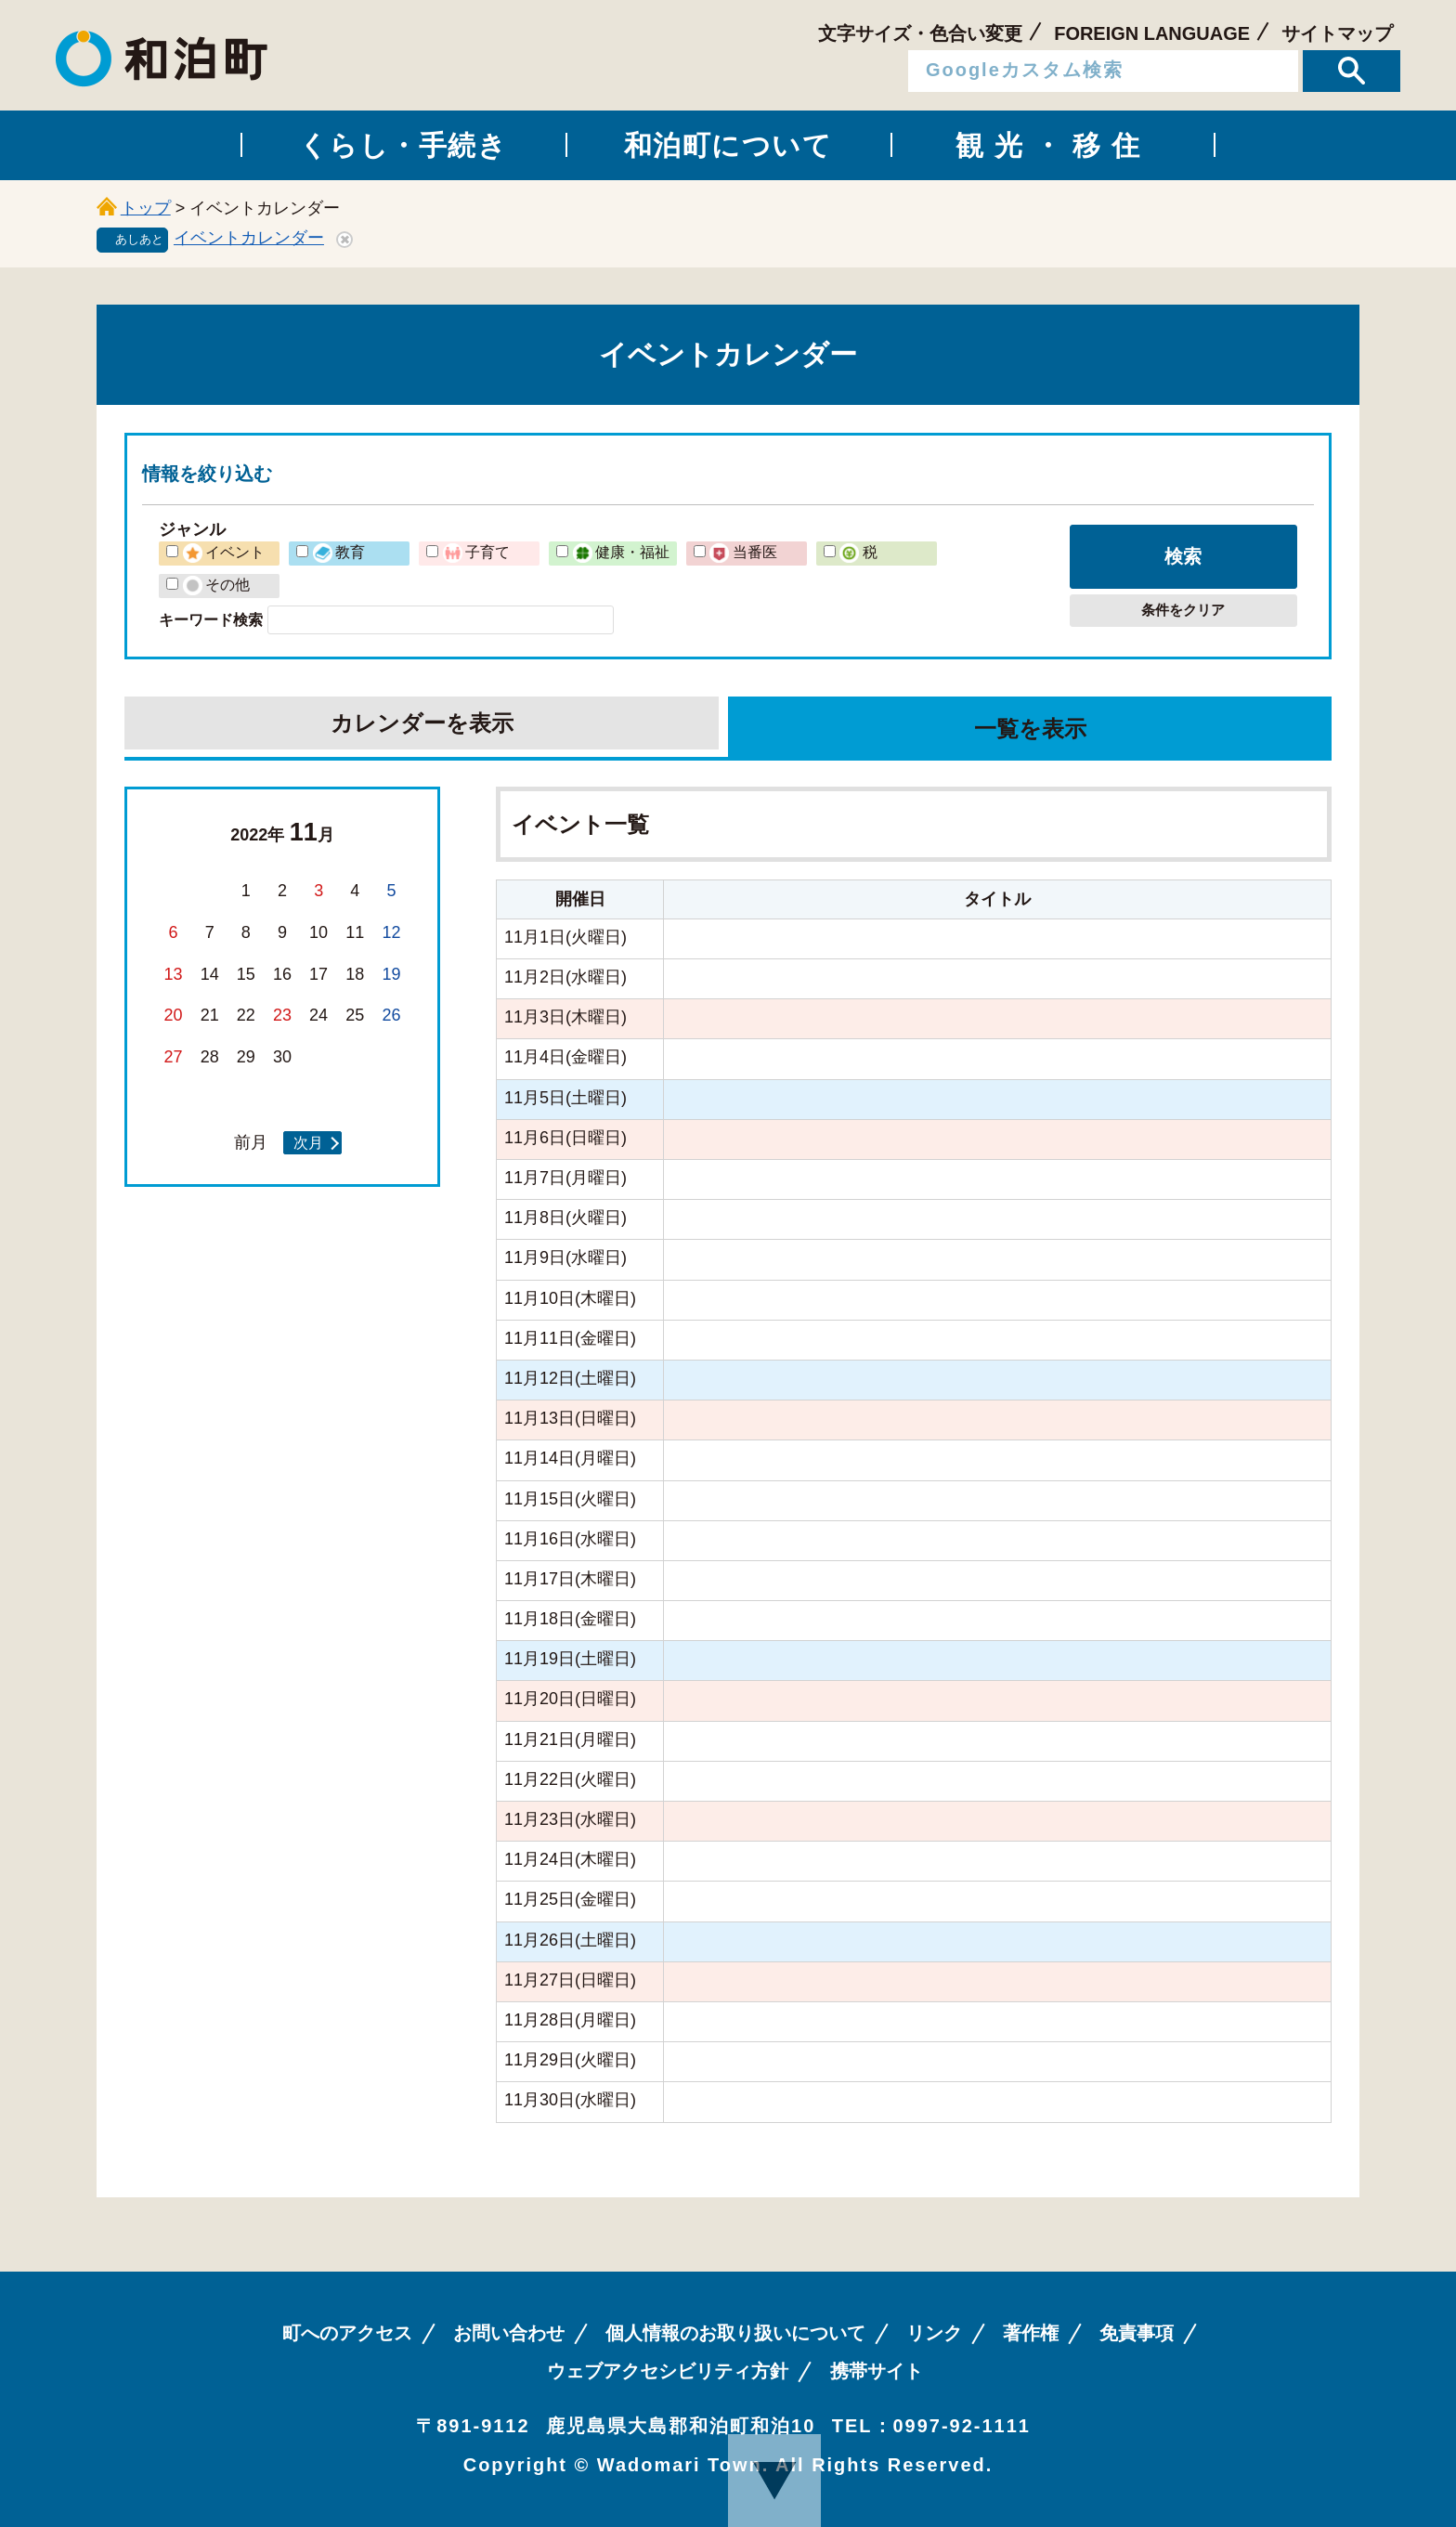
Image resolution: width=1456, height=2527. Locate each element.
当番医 (742, 551)
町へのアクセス (347, 2333)
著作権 (1031, 2333)
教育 (339, 551)
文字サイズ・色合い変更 (920, 33)
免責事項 (1136, 2333)
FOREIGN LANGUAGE (1152, 33)
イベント (224, 551)
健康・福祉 (621, 551)
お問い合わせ (509, 2333)
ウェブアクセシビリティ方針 (667, 2371)
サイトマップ (1337, 33)
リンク (934, 2333)
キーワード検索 (211, 619)
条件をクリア (1183, 610)
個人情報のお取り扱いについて (735, 2333)
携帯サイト (876, 2371)
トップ (146, 208)
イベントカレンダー (249, 237)
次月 (308, 1142)
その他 (216, 584)
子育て (476, 551)
